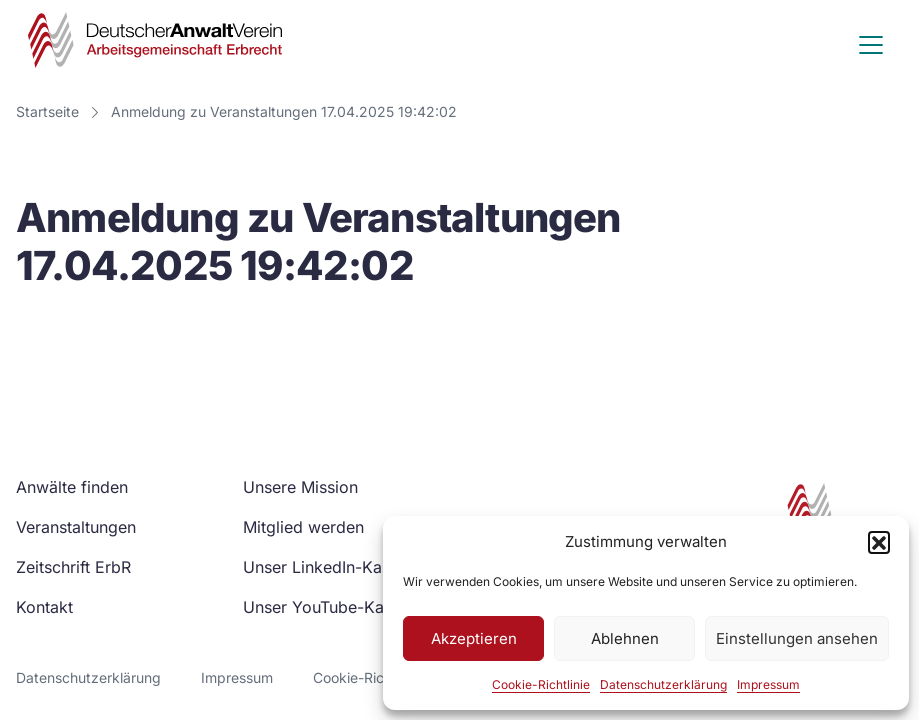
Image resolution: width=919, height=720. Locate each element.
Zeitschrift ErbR (73, 567)
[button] (879, 542)
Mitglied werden (303, 527)
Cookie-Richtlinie (541, 684)
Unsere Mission (300, 487)
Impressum (768, 684)
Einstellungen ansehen (797, 638)
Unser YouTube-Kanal (324, 607)
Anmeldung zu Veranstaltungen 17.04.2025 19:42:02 (284, 111)
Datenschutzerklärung (663, 684)
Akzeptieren (474, 638)
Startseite (47, 111)
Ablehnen (625, 638)
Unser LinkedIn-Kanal (323, 567)
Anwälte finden (72, 487)
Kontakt (44, 607)
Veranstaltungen (76, 527)
